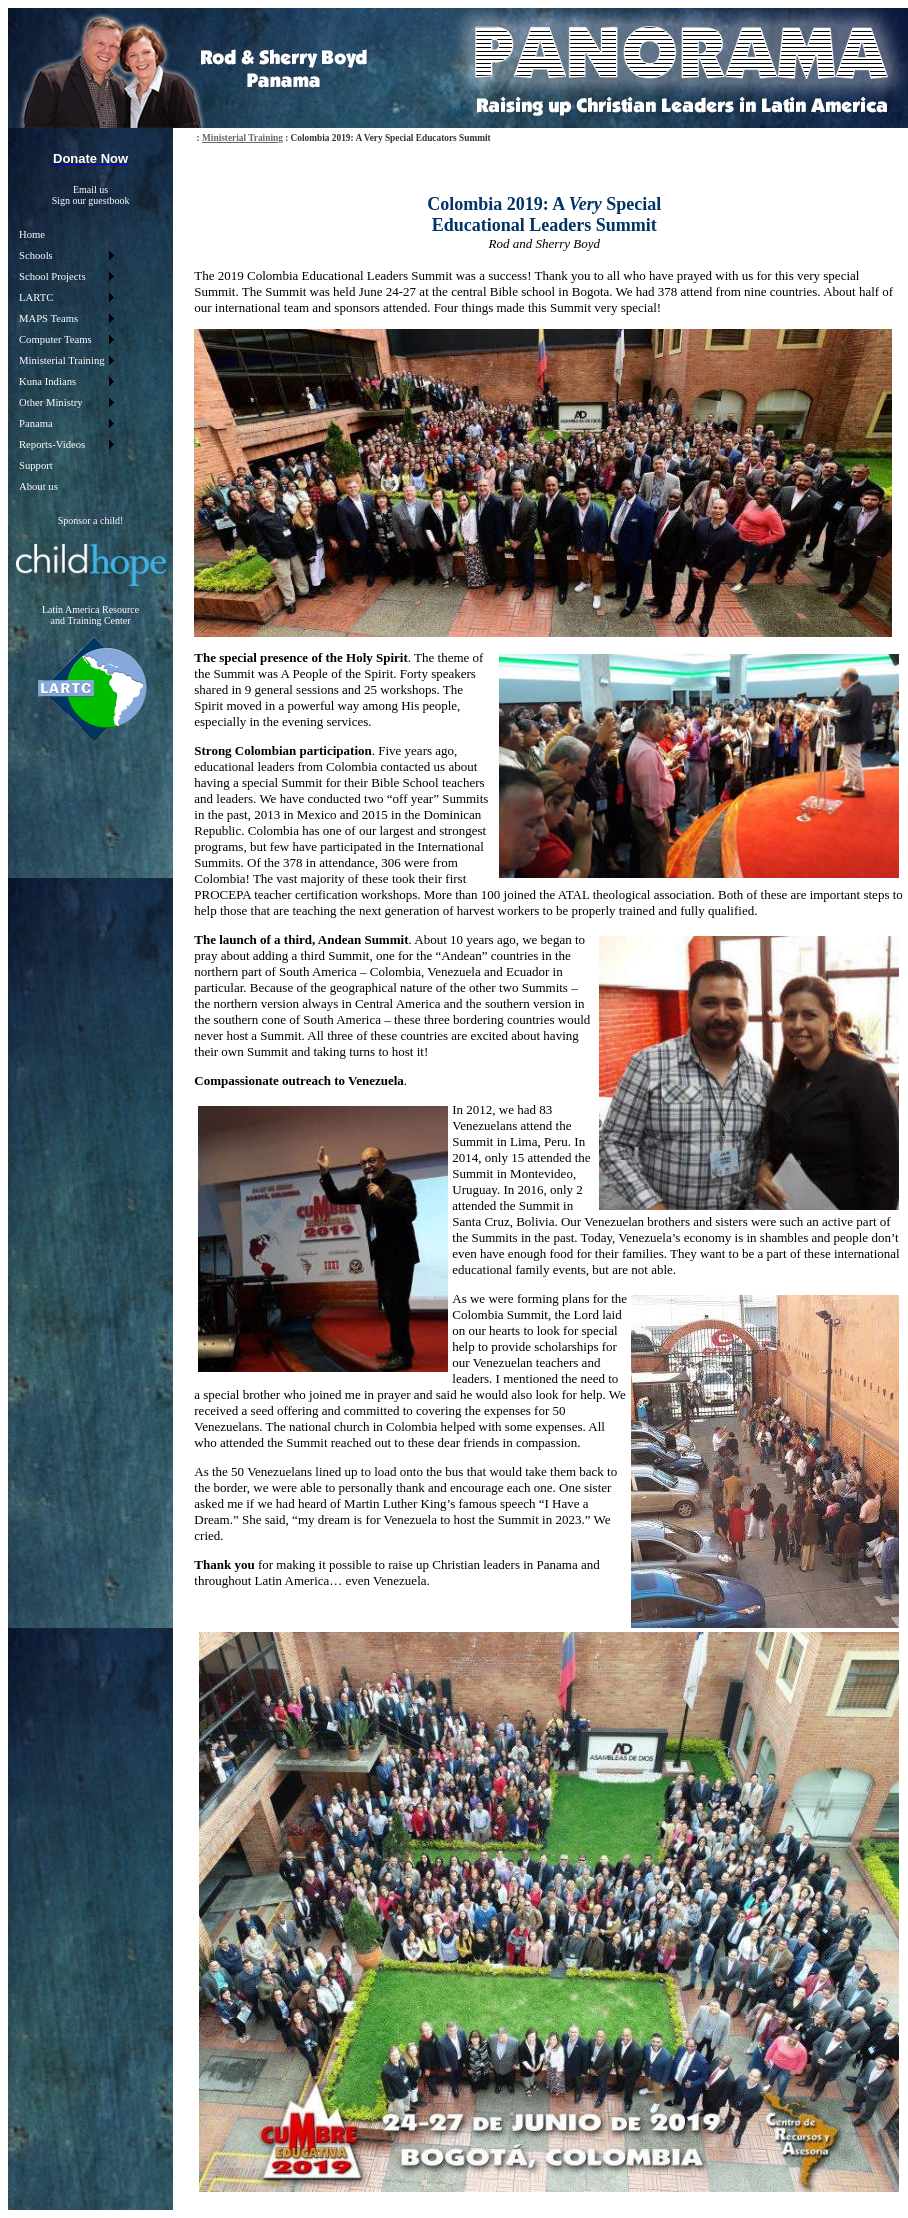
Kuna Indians (47, 381)
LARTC (36, 297)
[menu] (66, 360)
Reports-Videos (52, 444)
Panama (36, 423)
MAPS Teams (48, 318)
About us (38, 486)
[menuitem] (66, 234)
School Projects (52, 276)
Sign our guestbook (91, 200)
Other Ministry (51, 402)
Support (36, 465)
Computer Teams (55, 339)
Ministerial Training (62, 360)
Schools (36, 255)
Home (32, 234)
